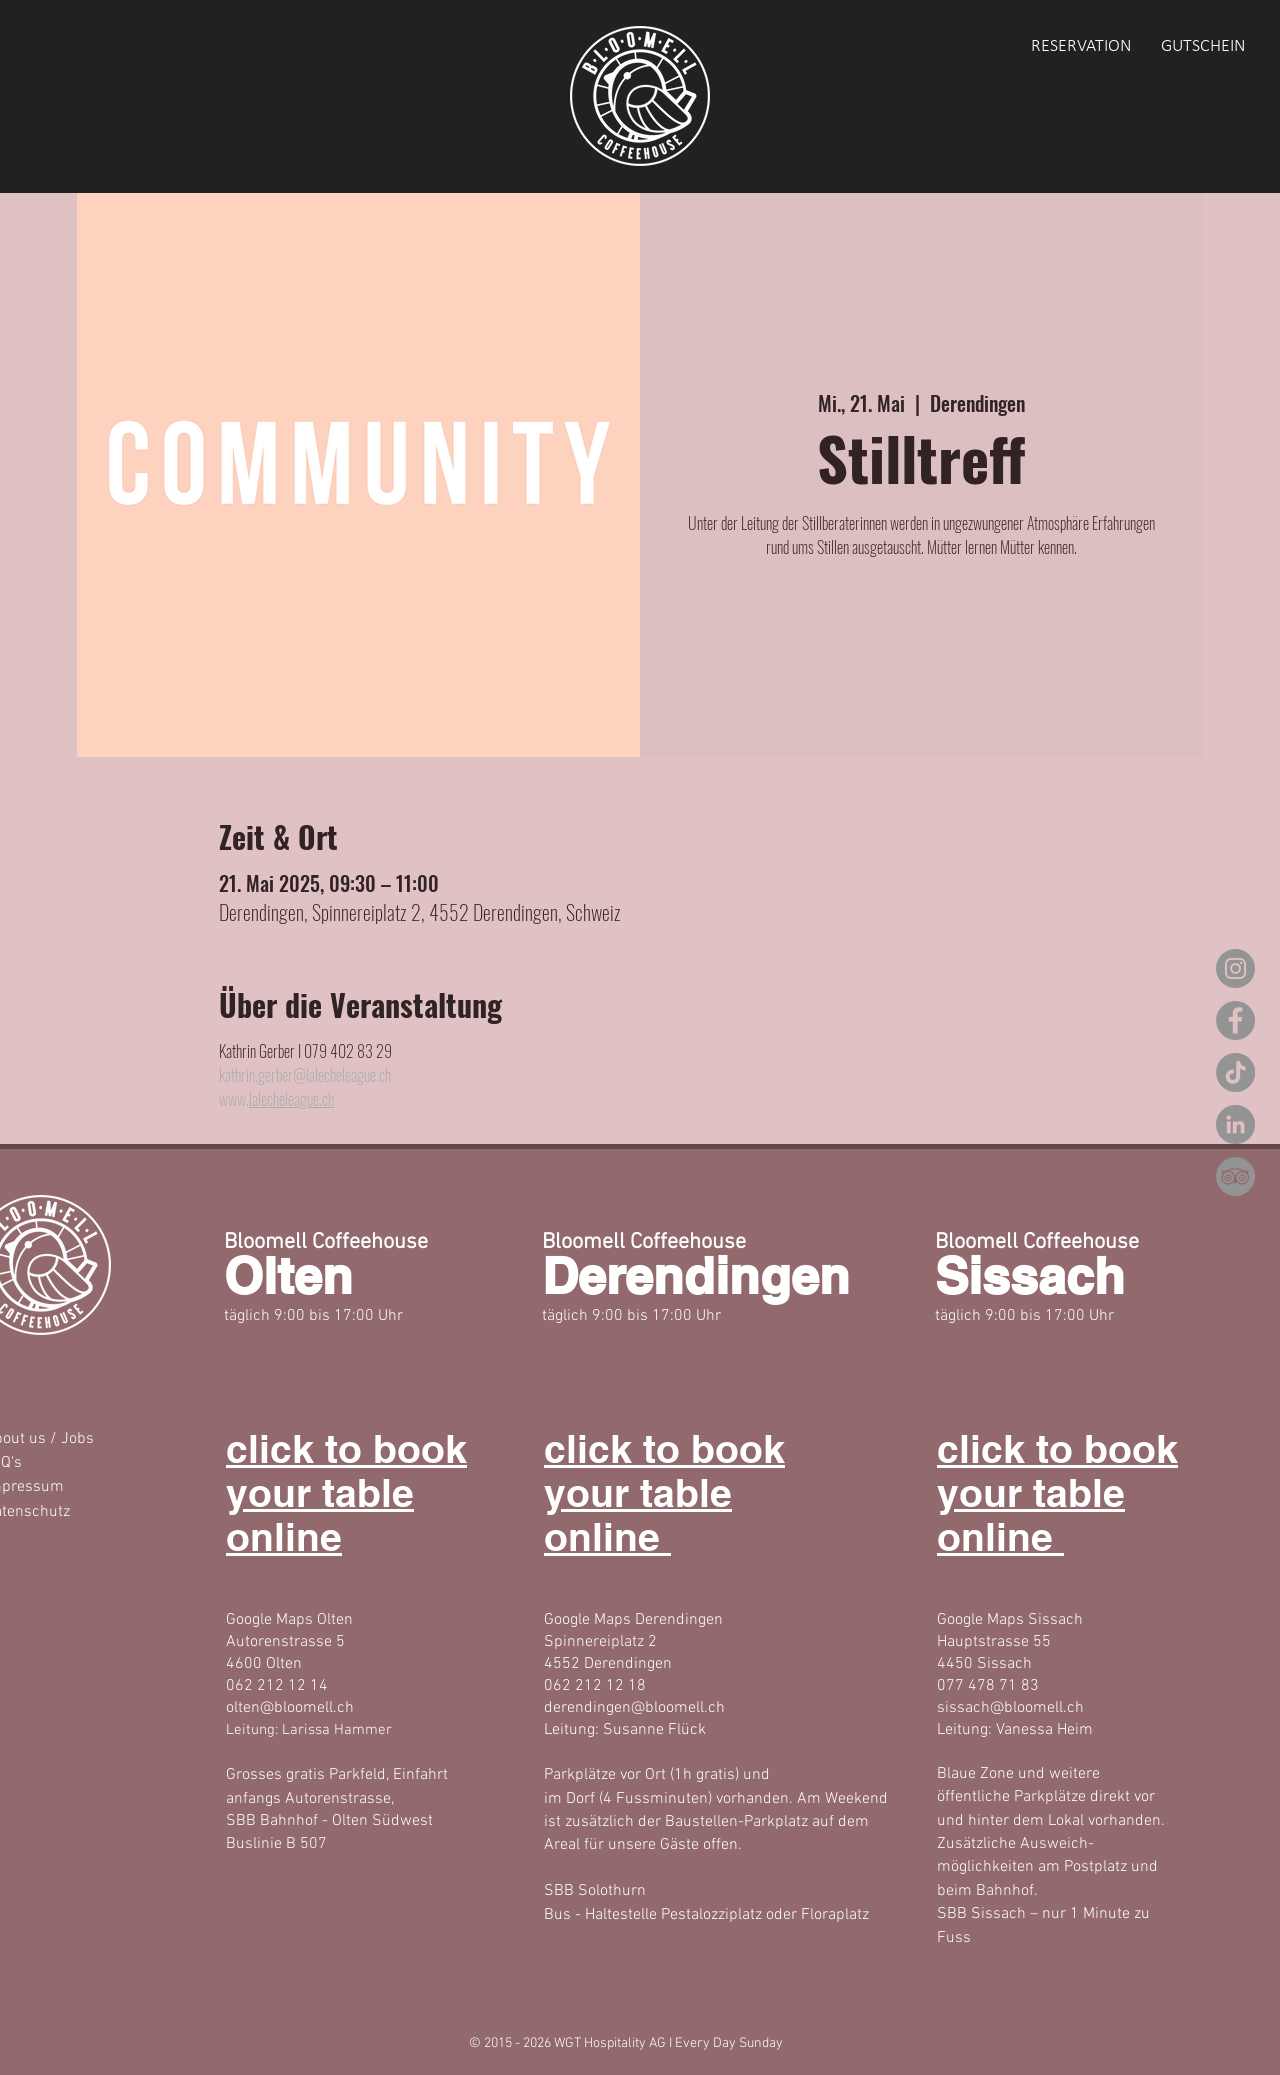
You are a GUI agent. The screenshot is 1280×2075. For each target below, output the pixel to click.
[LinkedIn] (1235, 1124)
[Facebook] (1235, 1020)
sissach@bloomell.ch (1010, 1708)
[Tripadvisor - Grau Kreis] (1235, 1176)
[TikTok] (1235, 1072)
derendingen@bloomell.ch (634, 1708)
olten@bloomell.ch (290, 1708)
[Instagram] (1235, 968)
